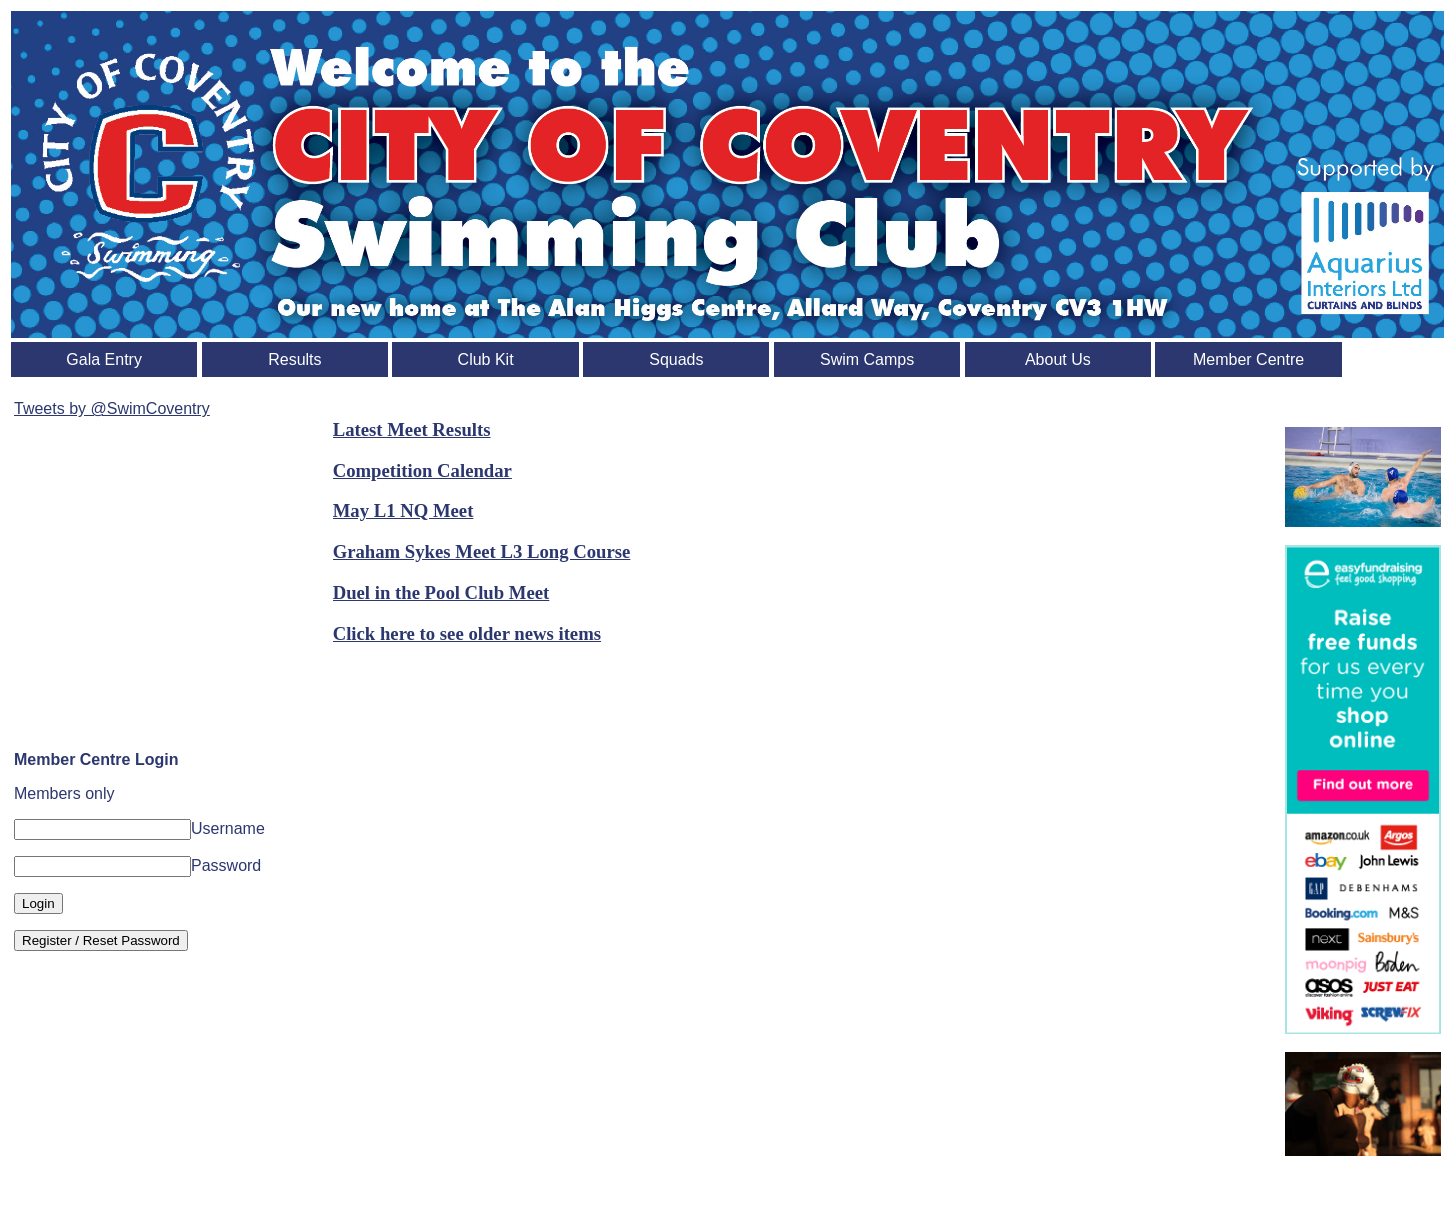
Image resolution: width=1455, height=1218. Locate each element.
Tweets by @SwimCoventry (112, 408)
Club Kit (486, 359)
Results (294, 359)
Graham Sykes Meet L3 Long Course (482, 551)
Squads (676, 359)
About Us (1058, 359)
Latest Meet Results (412, 429)
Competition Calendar (422, 470)
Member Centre (1248, 359)
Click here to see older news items (467, 633)
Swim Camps (867, 359)
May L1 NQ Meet (403, 510)
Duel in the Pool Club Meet (441, 592)
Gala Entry (104, 359)
